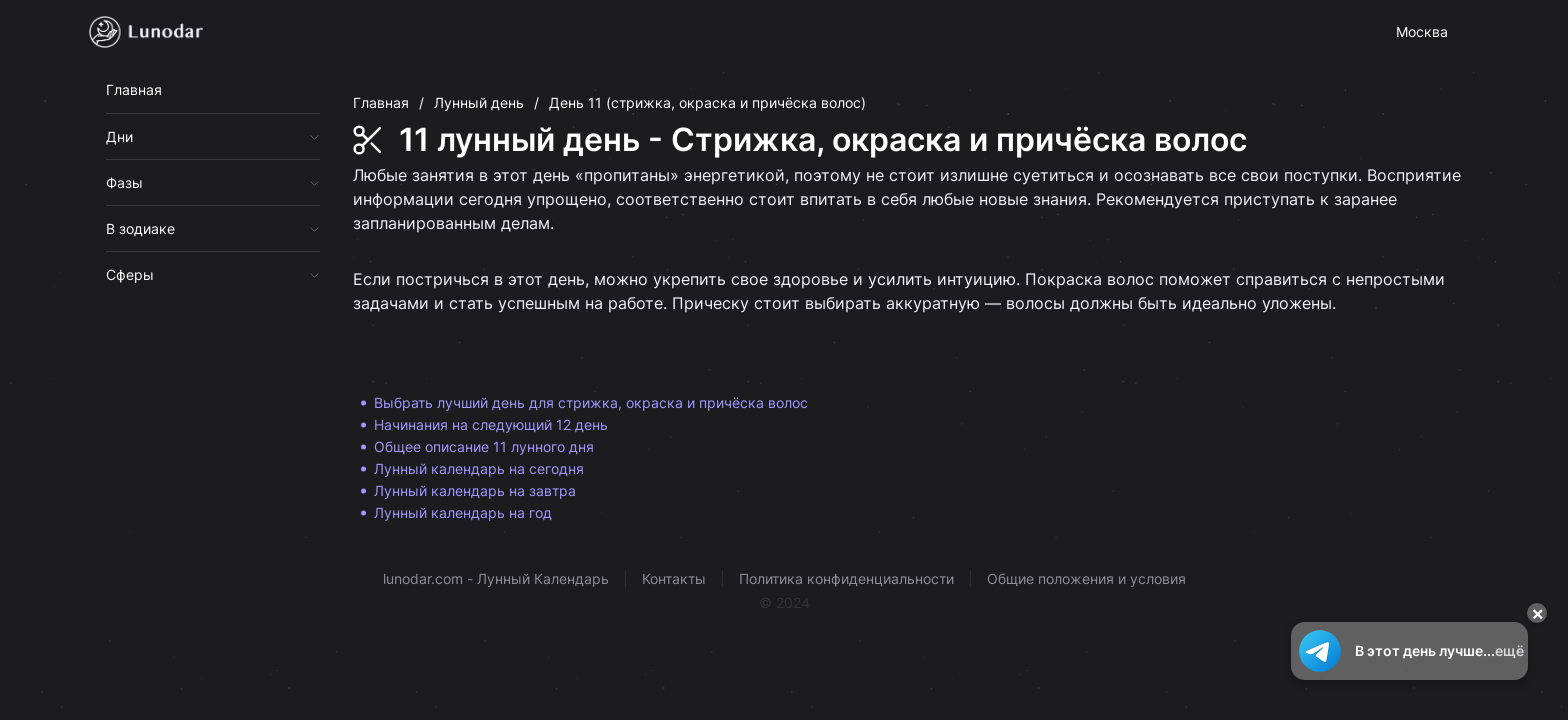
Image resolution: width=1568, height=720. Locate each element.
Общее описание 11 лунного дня (484, 446)
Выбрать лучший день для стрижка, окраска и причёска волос (591, 402)
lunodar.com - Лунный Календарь (496, 578)
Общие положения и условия (1086, 578)
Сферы (130, 274)
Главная (134, 89)
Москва (1422, 31)
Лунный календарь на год (463, 512)
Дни (119, 136)
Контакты (674, 578)
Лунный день (479, 102)
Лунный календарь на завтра (475, 490)
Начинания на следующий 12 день (491, 424)
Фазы (124, 182)
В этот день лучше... (1409, 651)
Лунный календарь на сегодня (479, 468)
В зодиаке (140, 228)
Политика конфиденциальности (846, 578)
